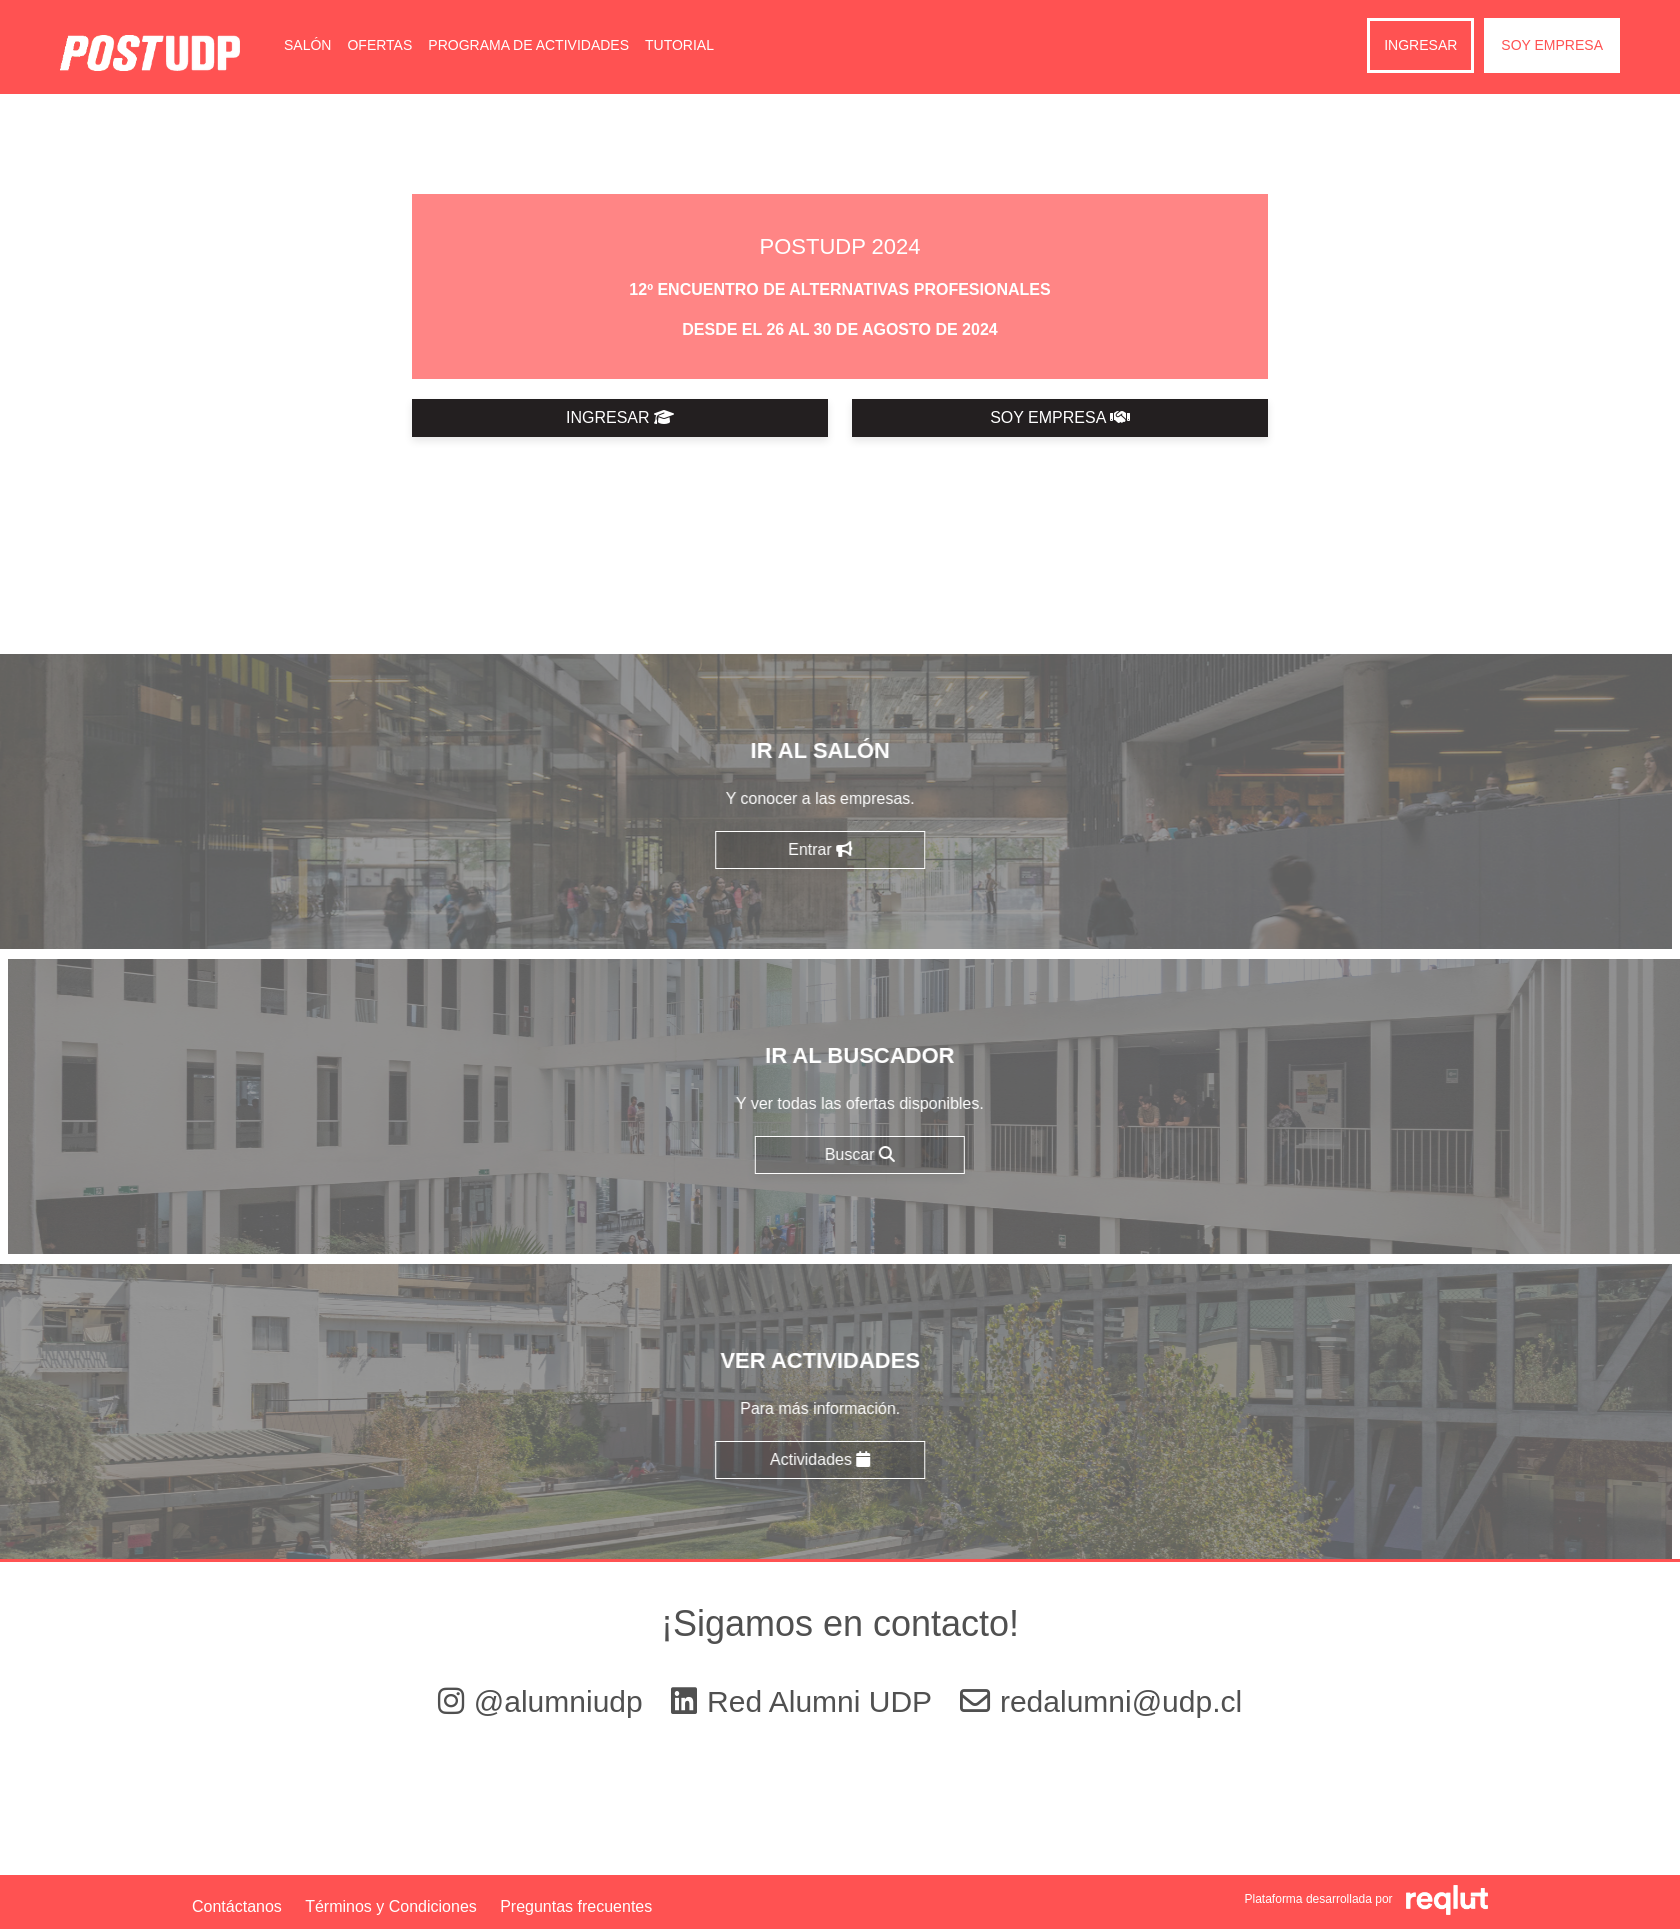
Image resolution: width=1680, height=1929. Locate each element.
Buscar (937, 1154)
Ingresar (1420, 45)
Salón (307, 45)
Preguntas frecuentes (576, 1906)
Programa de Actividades (528, 45)
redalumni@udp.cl (1101, 1701)
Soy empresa (1552, 45)
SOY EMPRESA (1060, 417)
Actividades (742, 1459)
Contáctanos (237, 1906)
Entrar (743, 849)
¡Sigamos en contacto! (840, 1623)
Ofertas (379, 45)
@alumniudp (544, 1701)
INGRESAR (620, 417)
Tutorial (679, 45)
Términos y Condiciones (391, 1906)
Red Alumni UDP (805, 1701)
